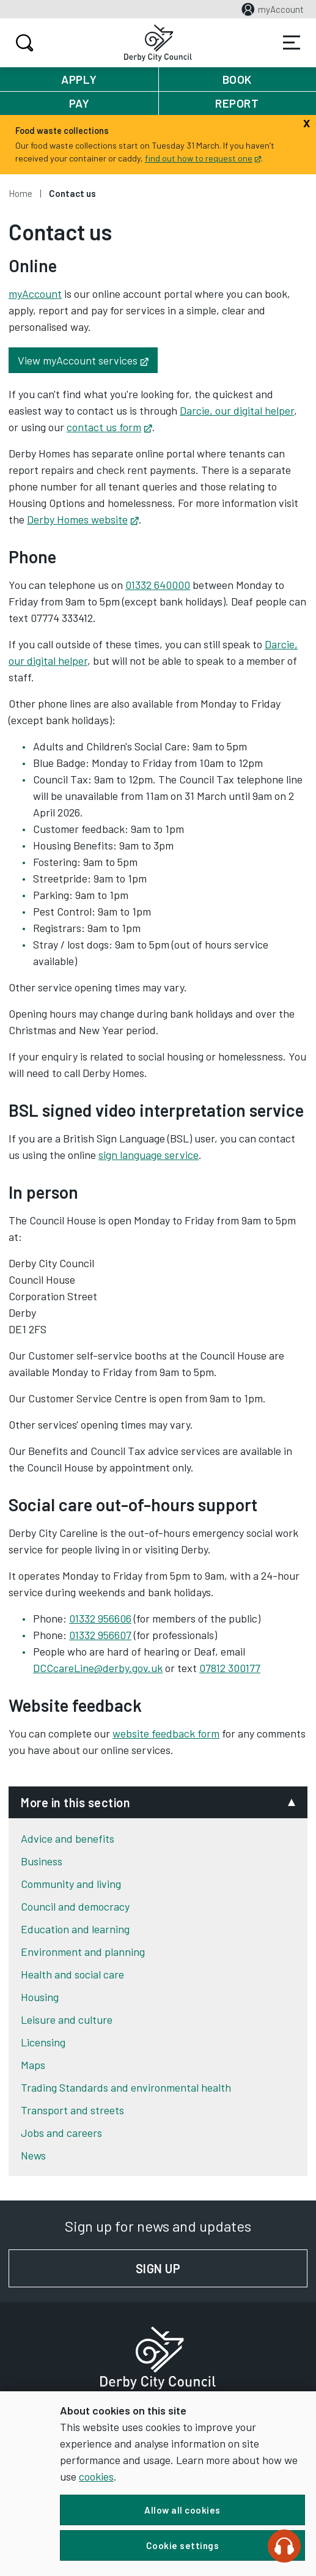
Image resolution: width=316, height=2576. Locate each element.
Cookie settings (182, 2545)
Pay (79, 103)
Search (23, 43)
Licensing (43, 2042)
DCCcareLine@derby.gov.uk (98, 1668)
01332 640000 (157, 584)
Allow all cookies (182, 2509)
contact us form (109, 427)
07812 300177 (229, 1668)
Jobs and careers (61, 2132)
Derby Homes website (83, 519)
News (33, 2155)
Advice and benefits (67, 1838)
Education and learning (75, 1929)
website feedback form (165, 1733)
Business (41, 1861)
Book (237, 79)
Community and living (71, 1883)
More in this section (75, 1802)
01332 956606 (100, 1618)
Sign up (221, 2268)
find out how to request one (203, 158)
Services (291, 43)
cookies (96, 2476)
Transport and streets (72, 2110)
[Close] (306, 122)
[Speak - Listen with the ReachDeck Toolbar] (284, 2546)
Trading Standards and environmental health (126, 2087)
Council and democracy (75, 1906)
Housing (40, 1997)
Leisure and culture (66, 2019)
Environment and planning (83, 1951)
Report (237, 103)
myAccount (35, 293)
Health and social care (72, 1974)
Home (20, 193)
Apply (79, 79)
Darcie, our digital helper (237, 410)
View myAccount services (88, 359)
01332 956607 (100, 1634)
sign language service (148, 1154)
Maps (33, 2064)
